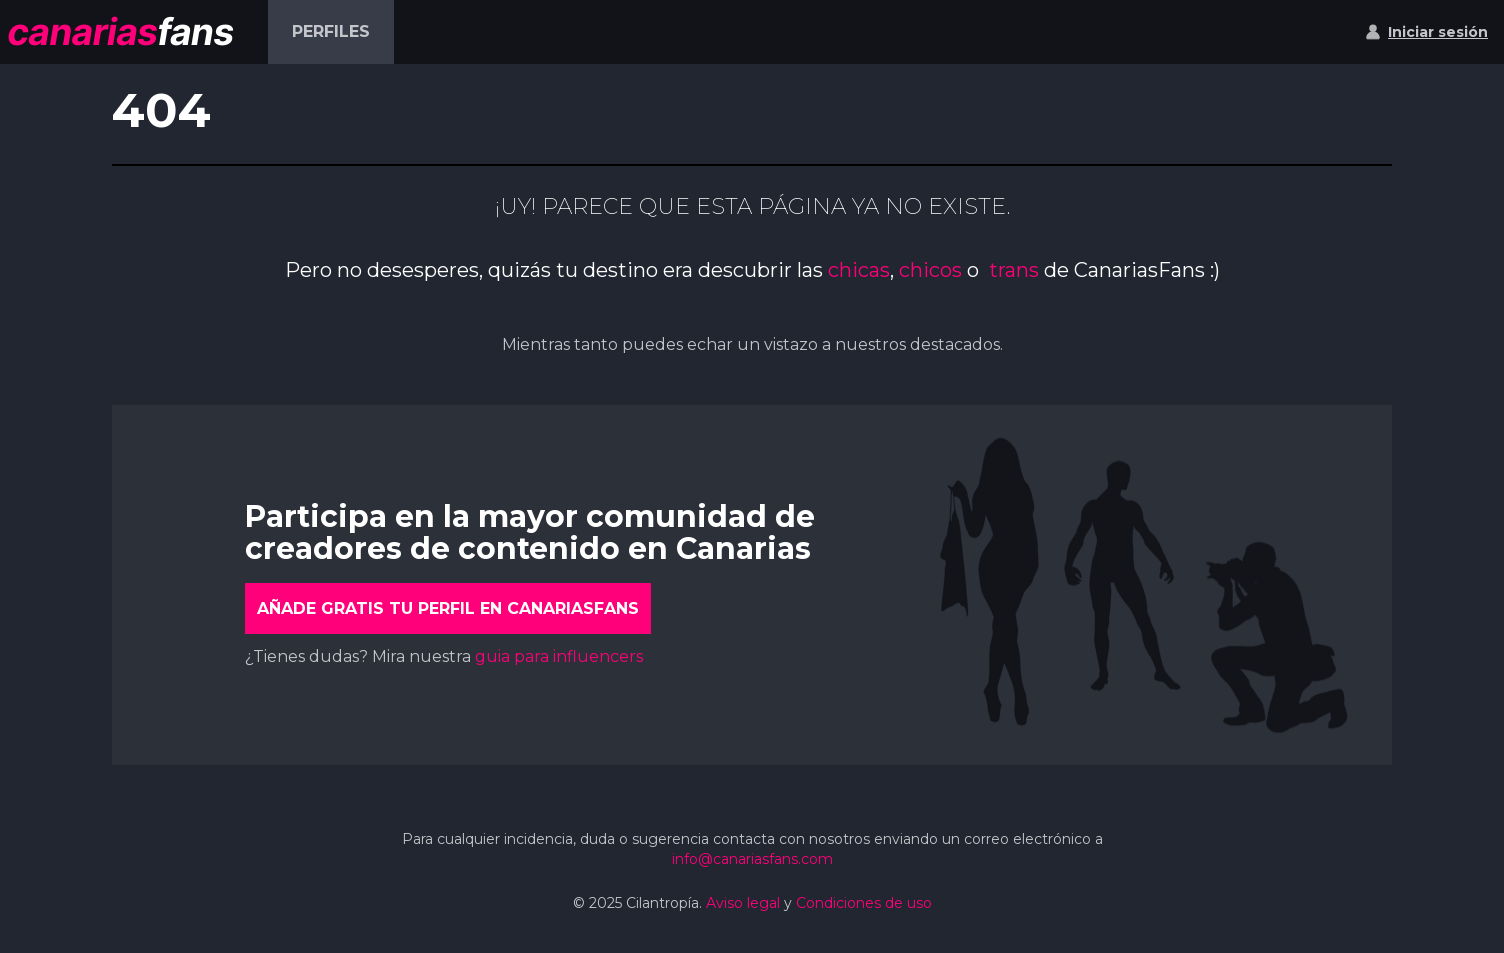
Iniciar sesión (1438, 32)
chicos (930, 270)
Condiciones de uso (864, 903)
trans (1016, 270)
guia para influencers (559, 656)
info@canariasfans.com (752, 859)
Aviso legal (743, 903)
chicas (859, 270)
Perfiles (331, 31)
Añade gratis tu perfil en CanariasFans (448, 608)
